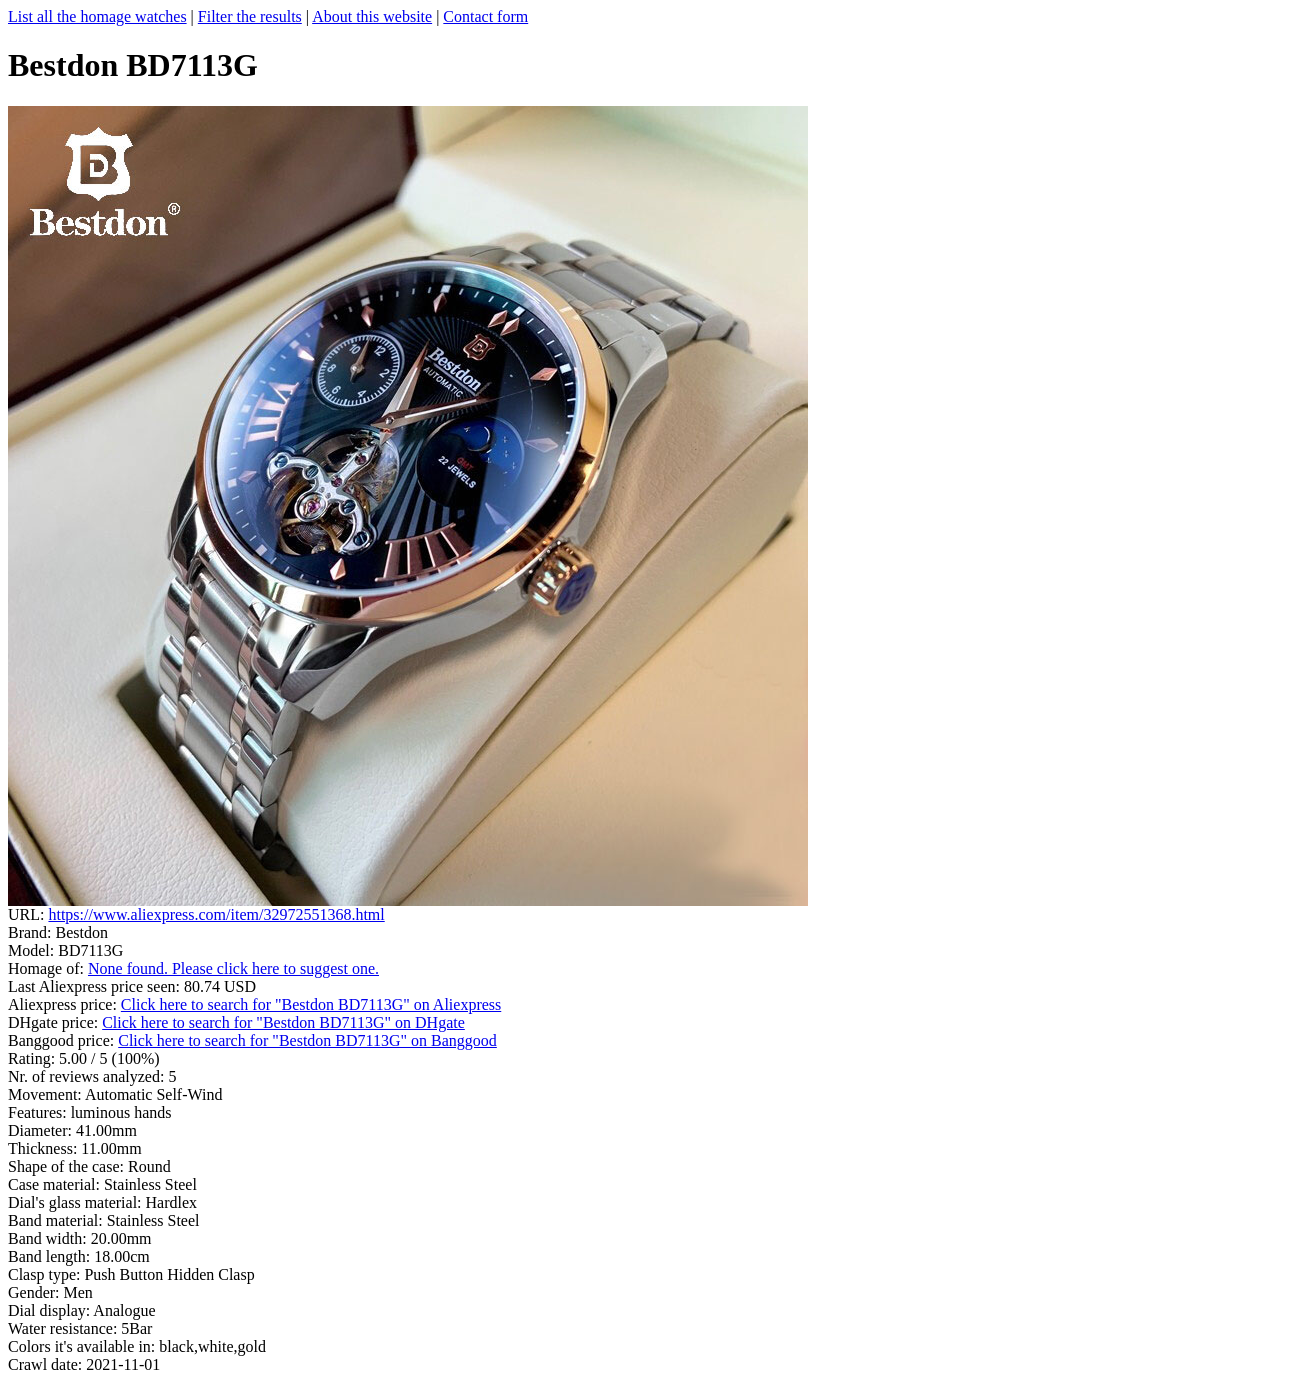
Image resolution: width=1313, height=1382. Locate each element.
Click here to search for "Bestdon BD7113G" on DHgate (283, 1022)
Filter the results (250, 16)
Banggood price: (63, 1040)
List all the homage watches (97, 16)
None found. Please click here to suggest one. (233, 968)
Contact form (485, 16)
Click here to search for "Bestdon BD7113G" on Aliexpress (311, 1004)
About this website (372, 16)
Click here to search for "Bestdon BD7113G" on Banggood (307, 1040)
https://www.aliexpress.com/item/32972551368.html (216, 914)
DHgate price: (55, 1022)
